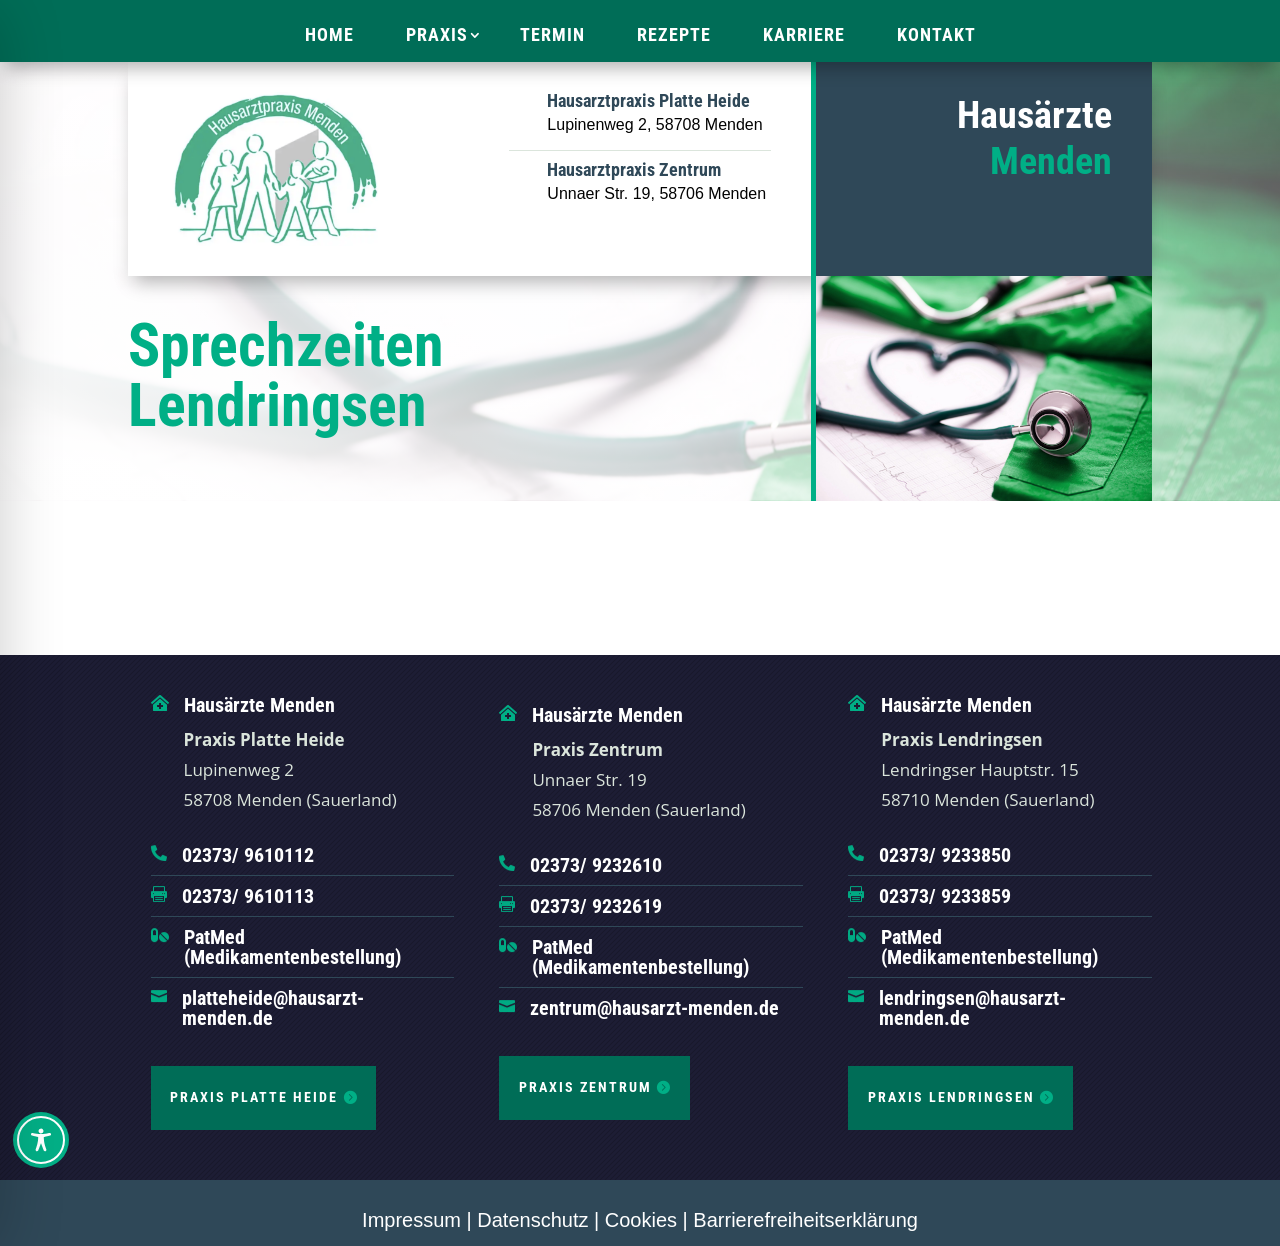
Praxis (437, 34)
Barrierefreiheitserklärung (805, 1220)
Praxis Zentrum (585, 1087)
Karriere (804, 34)
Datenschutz (532, 1220)
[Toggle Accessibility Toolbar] (41, 1140)
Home (329, 34)
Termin (552, 34)
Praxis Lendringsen (951, 1097)
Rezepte (674, 34)
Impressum (411, 1220)
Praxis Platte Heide (254, 1097)
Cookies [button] (641, 1220)
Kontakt (936, 34)
